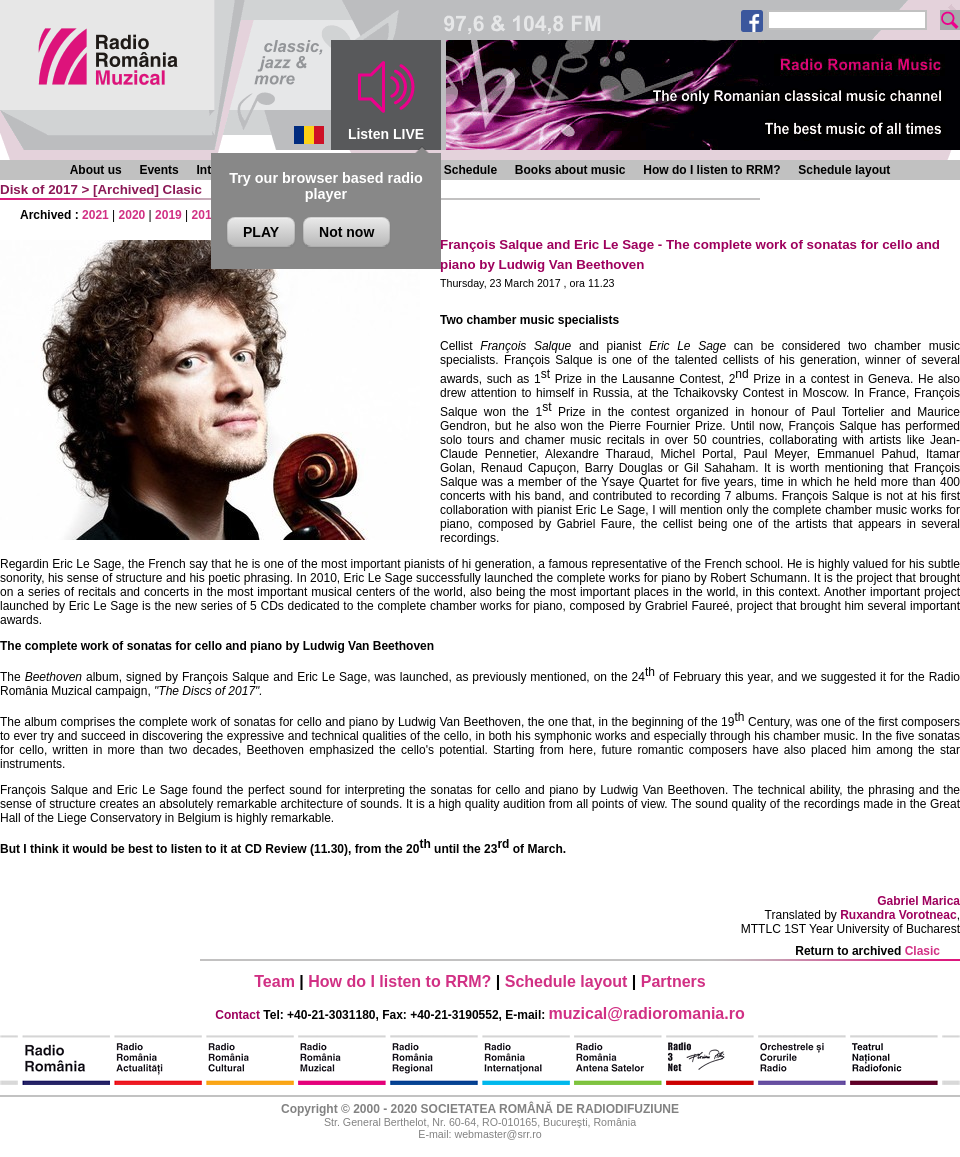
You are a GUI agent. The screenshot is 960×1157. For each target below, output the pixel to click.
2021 (95, 215)
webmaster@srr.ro (497, 1134)
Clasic (182, 189)
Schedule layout (844, 170)
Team (274, 981)
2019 (168, 215)
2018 (205, 215)
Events (158, 170)
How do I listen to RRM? (711, 170)
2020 (132, 215)
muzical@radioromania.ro (647, 1013)
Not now (346, 232)
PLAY (261, 232)
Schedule (470, 170)
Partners (673, 981)
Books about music (570, 170)
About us (96, 170)
